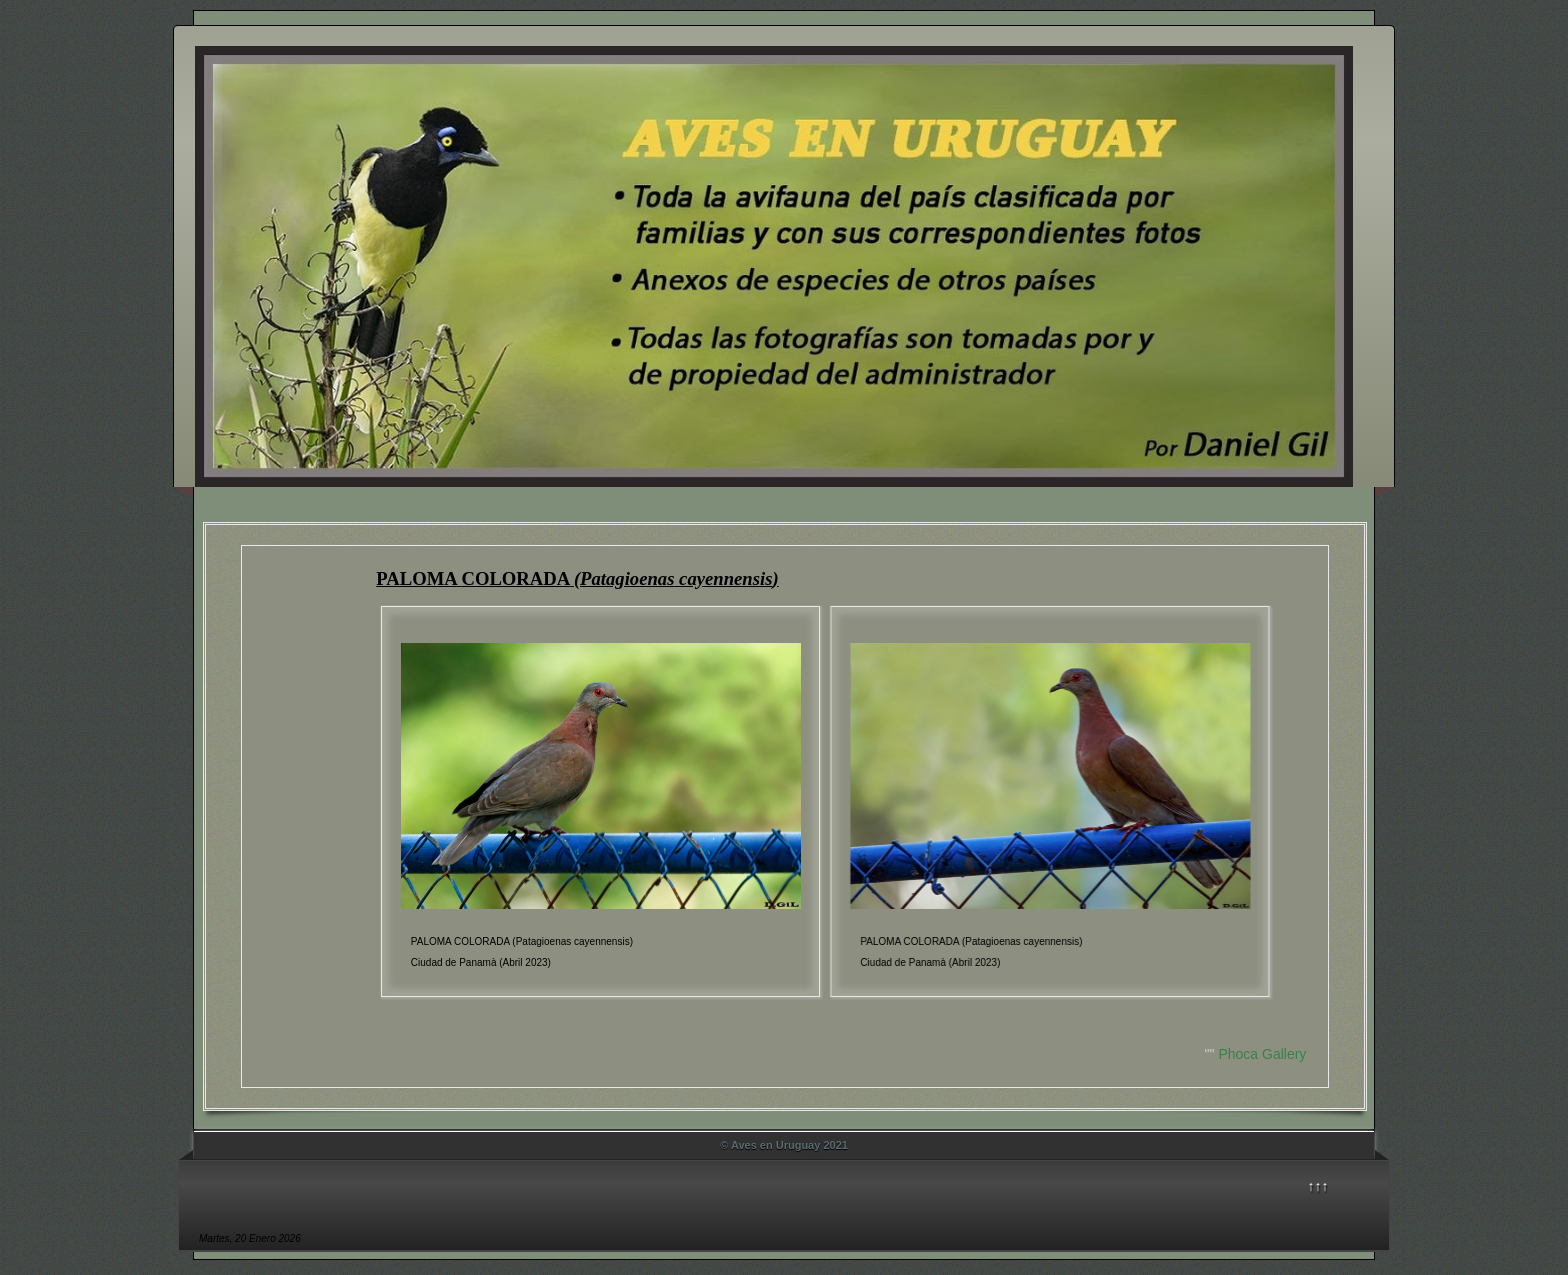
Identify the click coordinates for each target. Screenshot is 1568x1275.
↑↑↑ (1318, 1186)
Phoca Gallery (1262, 1054)
